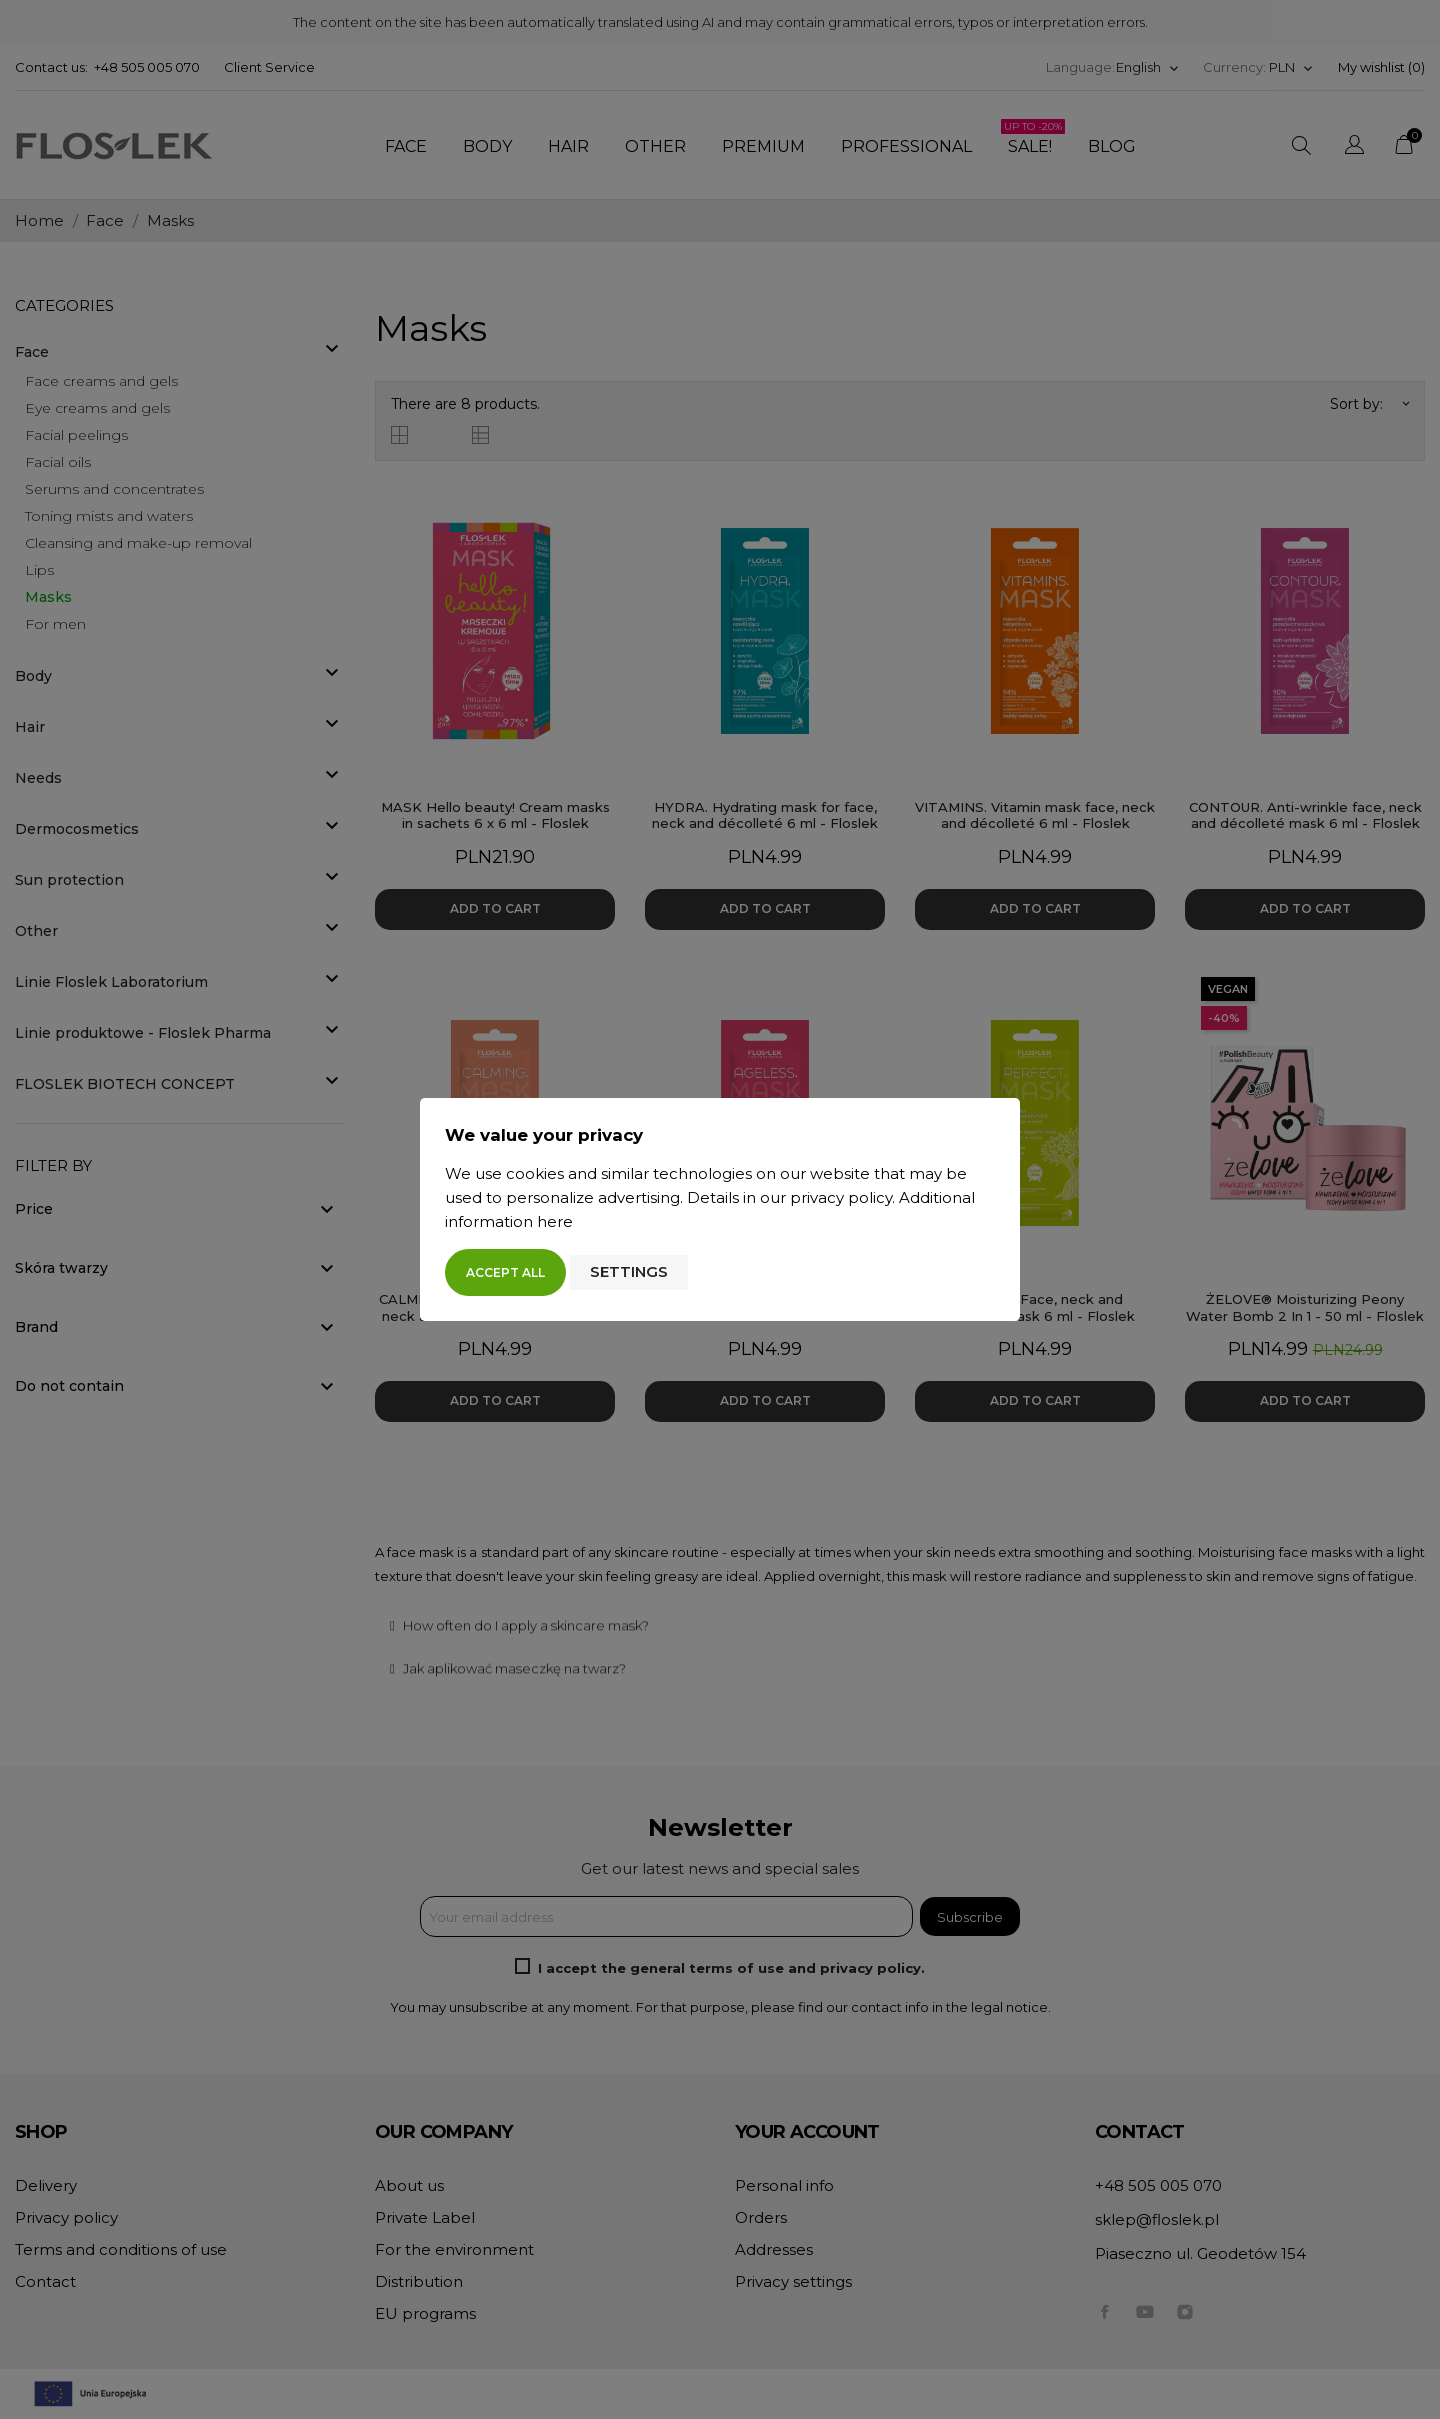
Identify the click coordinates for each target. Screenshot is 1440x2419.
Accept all (505, 1272)
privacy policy (841, 1197)
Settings (629, 1271)
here (555, 1221)
